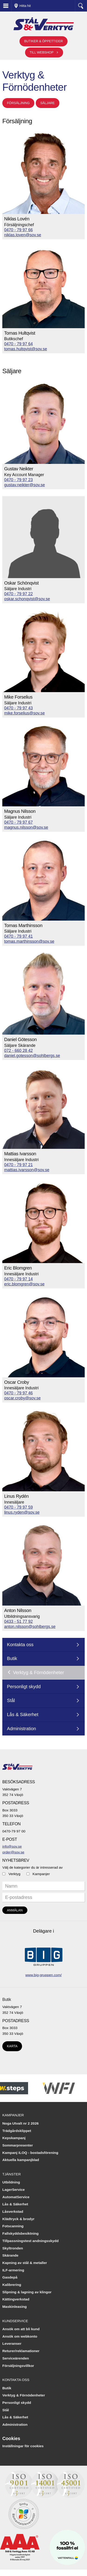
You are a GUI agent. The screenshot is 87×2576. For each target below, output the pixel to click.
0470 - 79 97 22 (18, 593)
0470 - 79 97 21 (18, 1164)
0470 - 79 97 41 (18, 936)
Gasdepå (9, 2277)
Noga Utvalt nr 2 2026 (20, 2123)
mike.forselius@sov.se (24, 713)
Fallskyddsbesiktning (20, 2233)
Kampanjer (41, 1874)
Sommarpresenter (17, 2145)
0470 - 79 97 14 (18, 1279)
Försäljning (18, 103)
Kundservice (15, 2321)
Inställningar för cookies (23, 2446)
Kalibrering (11, 2285)
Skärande (10, 2255)
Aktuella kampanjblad (20, 2160)
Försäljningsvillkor (18, 2366)
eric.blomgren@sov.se (24, 1284)
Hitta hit (25, 6)
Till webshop (42, 52)
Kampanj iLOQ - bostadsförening (30, 2153)
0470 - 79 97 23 (18, 479)
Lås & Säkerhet (22, 1714)
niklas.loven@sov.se (22, 235)
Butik (12, 1658)
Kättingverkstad (15, 2299)
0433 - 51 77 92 (18, 1621)
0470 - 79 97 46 (18, 1393)
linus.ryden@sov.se (22, 1512)
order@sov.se (13, 1852)
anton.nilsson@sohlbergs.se (29, 1626)
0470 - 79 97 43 (18, 708)
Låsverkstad (12, 2211)
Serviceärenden (15, 2358)
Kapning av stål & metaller (24, 2263)
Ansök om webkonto (19, 2336)
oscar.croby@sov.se (22, 1398)
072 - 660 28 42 (18, 1050)
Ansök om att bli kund (21, 2329)
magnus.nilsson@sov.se (26, 827)
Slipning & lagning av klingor (27, 2292)
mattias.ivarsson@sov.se (26, 1170)
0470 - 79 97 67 (18, 822)
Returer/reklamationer (20, 2351)
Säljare (47, 103)
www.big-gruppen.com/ (43, 1975)
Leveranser (11, 2343)
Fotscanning (13, 2226)
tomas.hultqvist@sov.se (25, 349)
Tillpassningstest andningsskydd (30, 2241)
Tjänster (11, 2174)
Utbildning (11, 2182)
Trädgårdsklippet (16, 2131)
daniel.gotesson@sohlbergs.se (32, 1055)
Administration (21, 1728)
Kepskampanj (14, 2138)
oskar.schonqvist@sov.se (27, 599)
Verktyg (14, 1874)
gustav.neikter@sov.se (24, 485)
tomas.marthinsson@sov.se (29, 941)
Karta (12, 2046)
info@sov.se (12, 1846)
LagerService (13, 2190)
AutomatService (15, 2197)
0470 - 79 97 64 (18, 344)
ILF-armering (13, 2270)
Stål (11, 1700)
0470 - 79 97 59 (18, 1507)
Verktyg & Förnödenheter (38, 1672)
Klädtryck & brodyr (18, 2219)
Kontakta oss (20, 1644)
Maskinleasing (14, 2307)
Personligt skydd (24, 1686)
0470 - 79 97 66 (18, 230)
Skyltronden (12, 2248)
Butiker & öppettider (43, 41)
